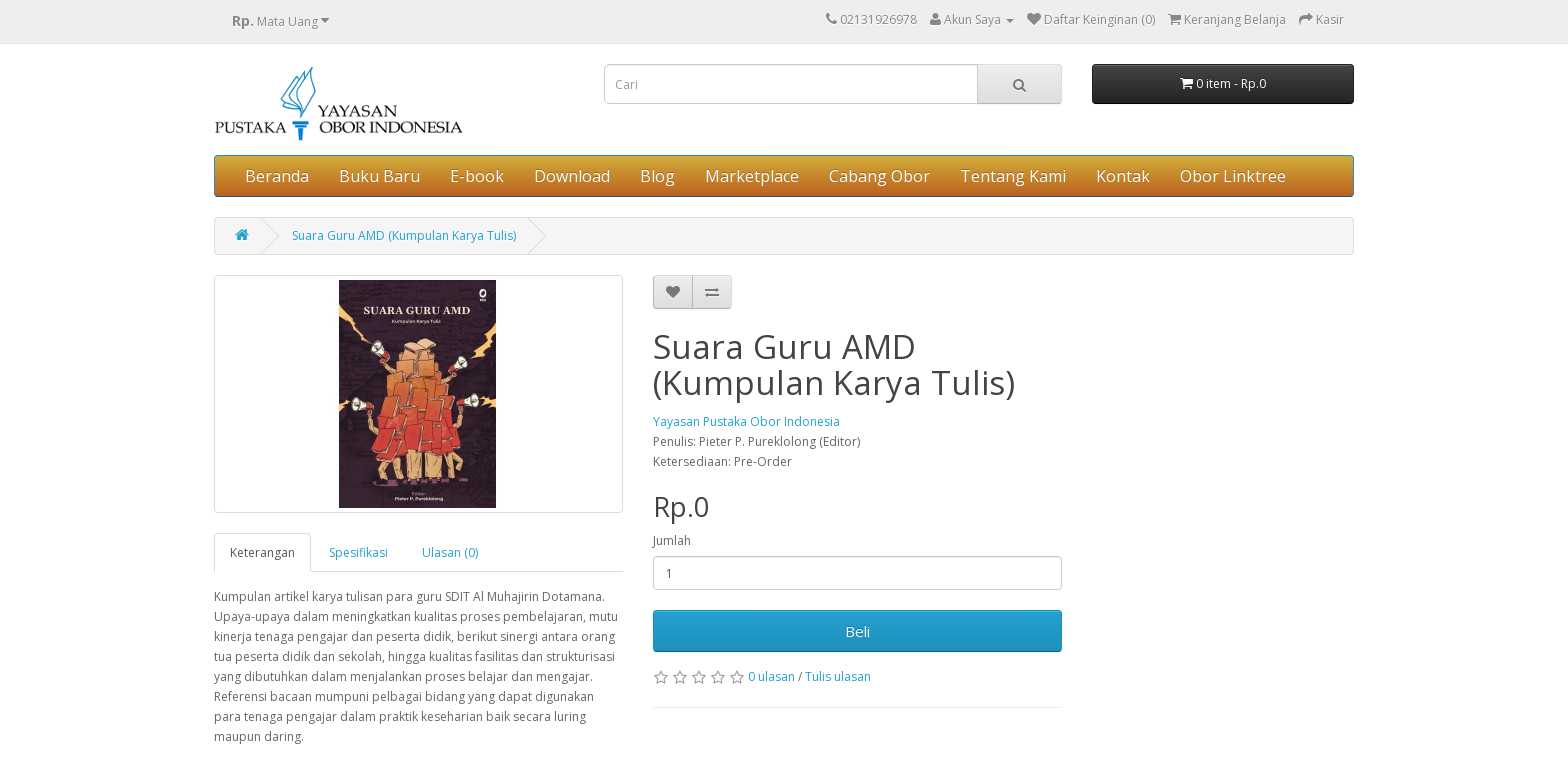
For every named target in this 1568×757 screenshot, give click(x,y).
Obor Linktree (1233, 176)
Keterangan (262, 552)
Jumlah (672, 540)
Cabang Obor (879, 176)
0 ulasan (771, 676)
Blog (657, 176)
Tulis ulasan (838, 676)
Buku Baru (379, 176)
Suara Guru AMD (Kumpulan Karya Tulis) (404, 235)
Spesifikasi (358, 552)
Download (572, 176)
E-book (477, 176)
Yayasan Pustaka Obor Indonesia (746, 421)
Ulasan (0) (450, 552)
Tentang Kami (1013, 176)
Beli (857, 631)
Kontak (1123, 176)
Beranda (277, 176)
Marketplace (752, 176)
